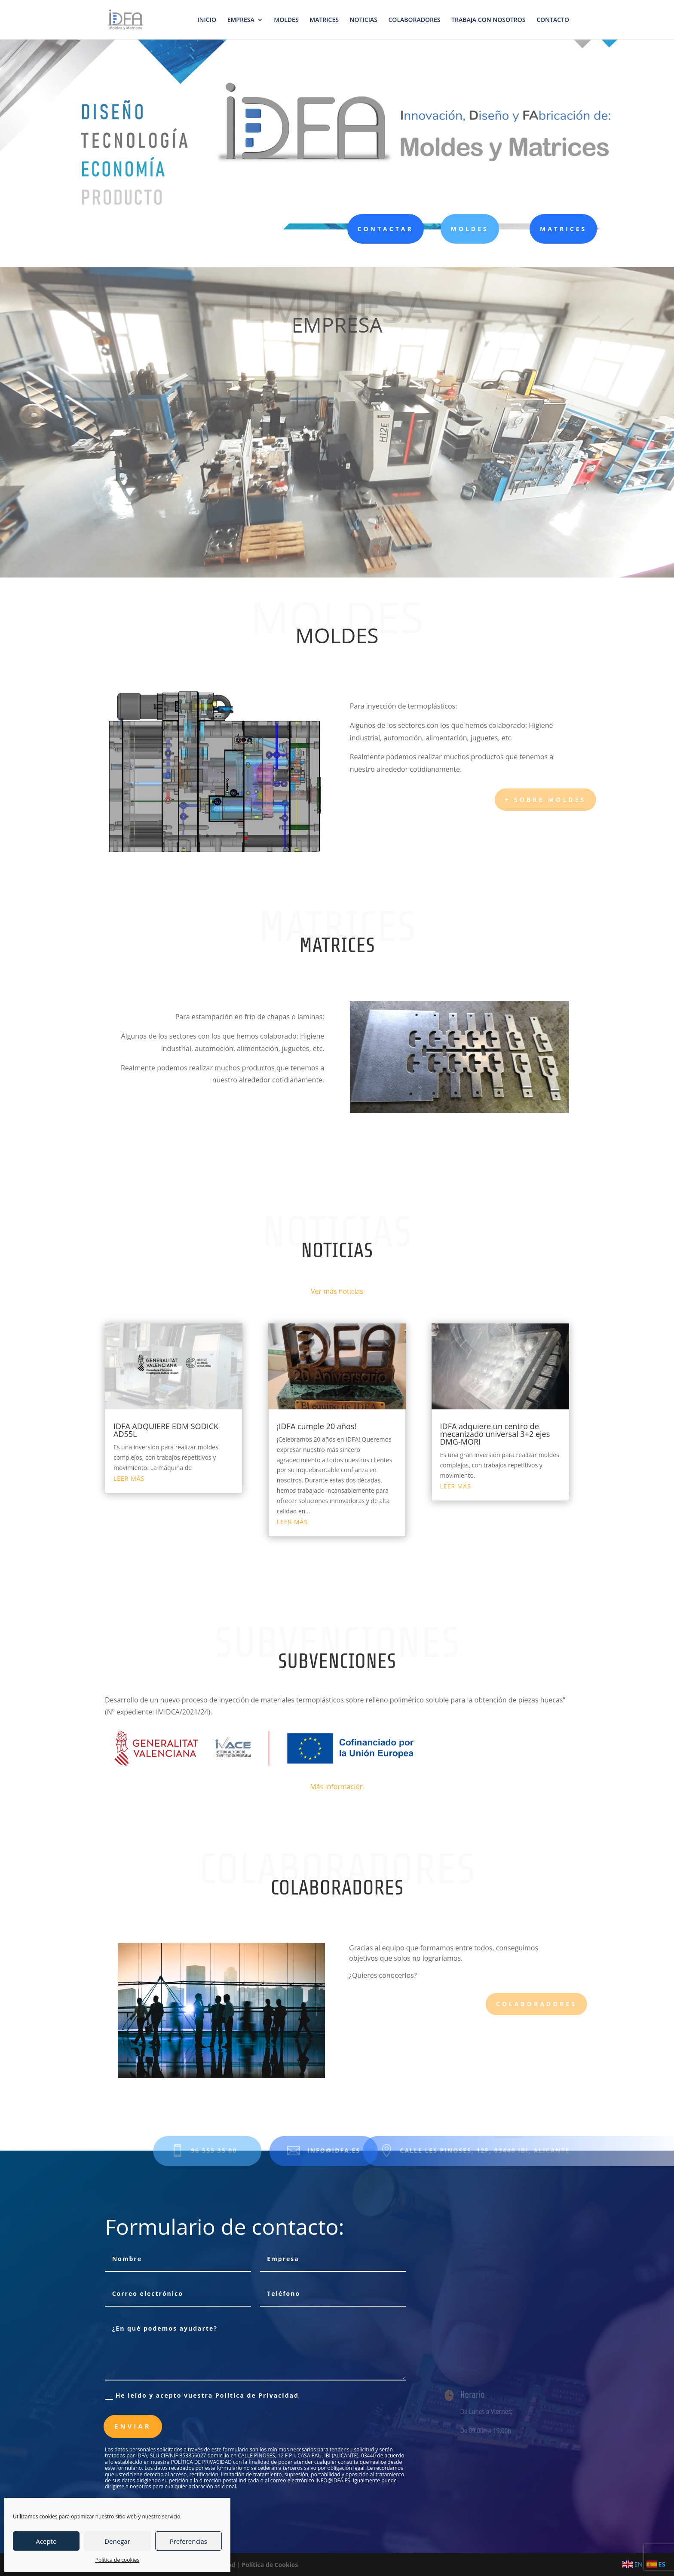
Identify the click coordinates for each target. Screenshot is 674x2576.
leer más (128, 1478)
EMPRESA (240, 20)
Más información (337, 1786)
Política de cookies (117, 2560)
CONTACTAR (383, 229)
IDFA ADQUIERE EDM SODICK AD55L (165, 1430)
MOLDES (286, 20)
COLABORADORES (415, 20)
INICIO (206, 20)
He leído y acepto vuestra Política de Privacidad (202, 2395)
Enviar (132, 2426)
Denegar (117, 2541)
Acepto (46, 2541)
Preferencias (188, 2541)
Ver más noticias (337, 1291)
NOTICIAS (363, 20)
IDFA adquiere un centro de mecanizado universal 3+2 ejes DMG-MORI (495, 1434)
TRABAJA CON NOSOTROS (488, 20)
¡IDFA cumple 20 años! (316, 1426)
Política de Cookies (270, 2565)
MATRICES (324, 20)
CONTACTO (552, 20)
